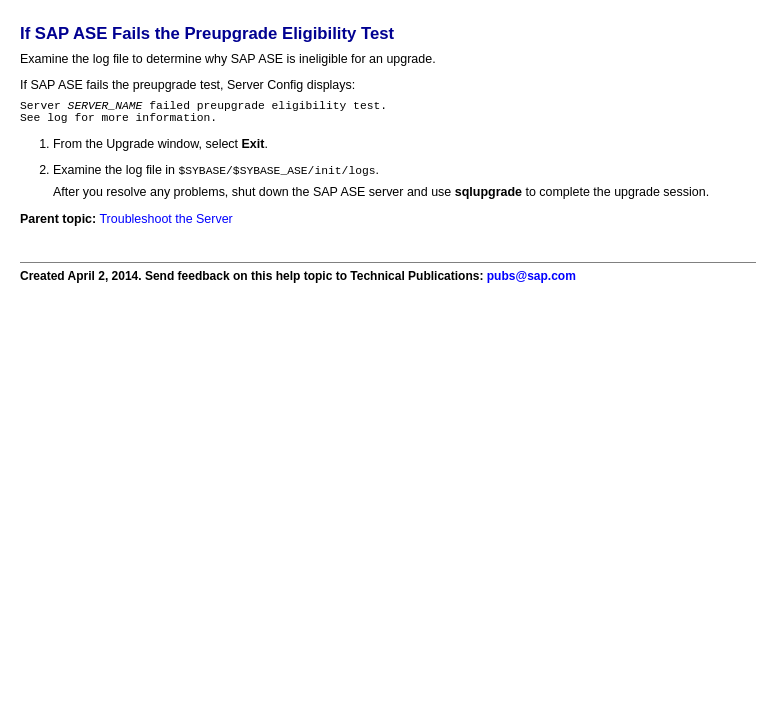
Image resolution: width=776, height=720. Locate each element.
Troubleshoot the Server (165, 226)
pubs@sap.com (531, 283)
